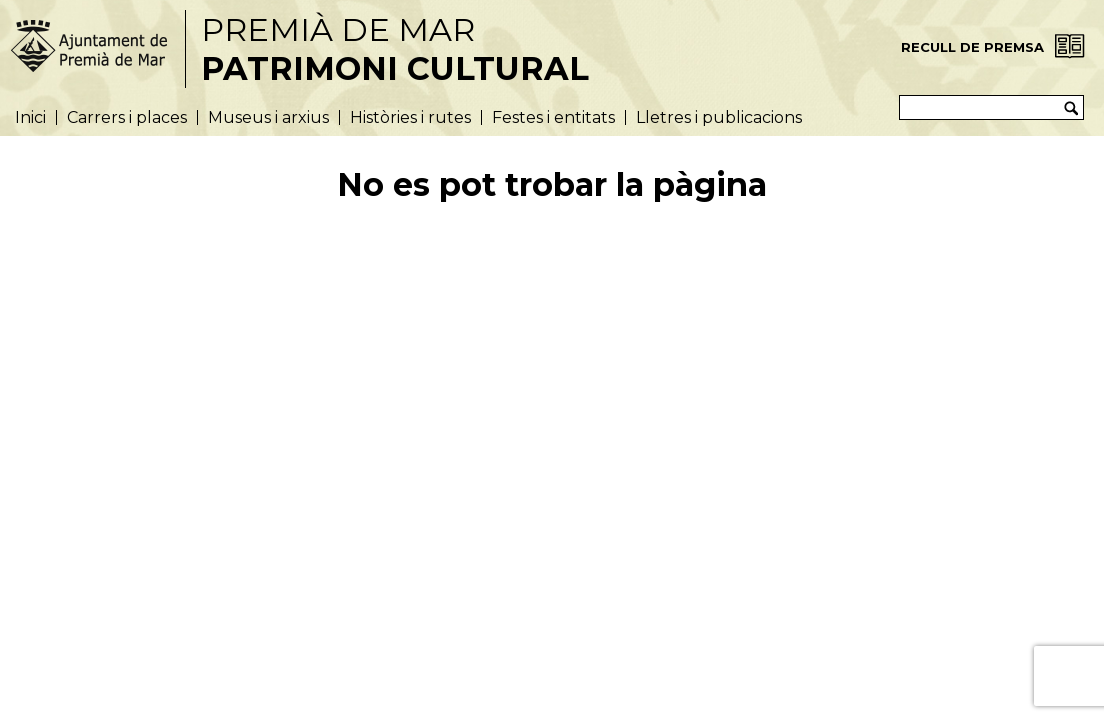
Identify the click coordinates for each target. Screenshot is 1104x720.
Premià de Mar (395, 49)
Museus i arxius (268, 117)
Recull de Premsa (972, 47)
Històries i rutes (410, 117)
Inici (30, 117)
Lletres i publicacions (719, 117)
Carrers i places (127, 117)
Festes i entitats (553, 117)
